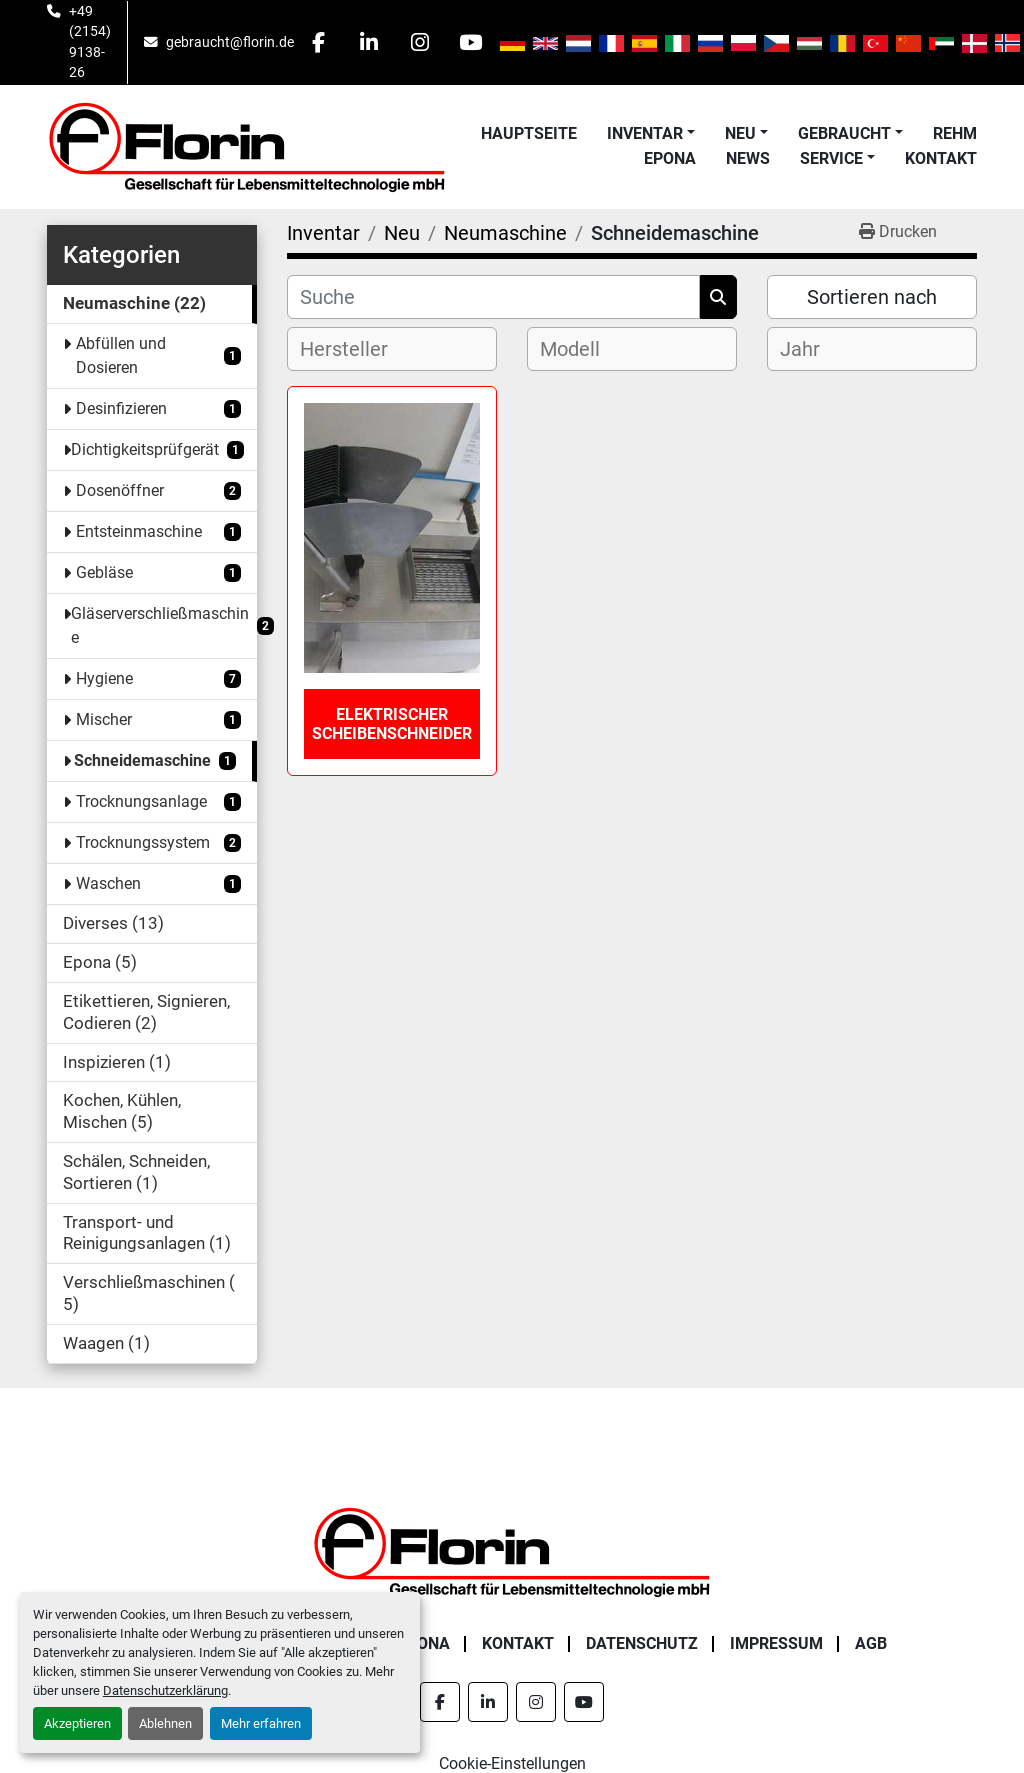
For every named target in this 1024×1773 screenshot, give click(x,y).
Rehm (955, 133)
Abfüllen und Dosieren (121, 355)
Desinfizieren (121, 408)
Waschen (108, 883)
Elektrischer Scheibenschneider (392, 724)
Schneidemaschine (142, 760)
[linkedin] (370, 42)
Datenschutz (642, 1643)
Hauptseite (529, 133)
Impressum (776, 1643)
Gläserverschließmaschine (160, 625)
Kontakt (941, 158)
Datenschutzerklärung (165, 1690)
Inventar (645, 133)
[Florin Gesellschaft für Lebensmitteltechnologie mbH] (512, 1550)
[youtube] (472, 42)
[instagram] (421, 42)
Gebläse (104, 572)
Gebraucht (844, 133)
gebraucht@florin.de (230, 42)
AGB (871, 1643)
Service (831, 158)
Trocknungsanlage (141, 801)
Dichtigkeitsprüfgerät (145, 449)
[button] (651, 134)
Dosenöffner (120, 490)
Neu (740, 133)
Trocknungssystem (143, 842)
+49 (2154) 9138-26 (90, 41)
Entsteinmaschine (139, 531)
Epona (670, 158)
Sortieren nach (872, 297)
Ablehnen (165, 1723)
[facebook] (319, 42)
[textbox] (360, 349)
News (748, 158)
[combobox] (392, 349)
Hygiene (104, 678)
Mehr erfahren (261, 1723)
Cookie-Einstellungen (512, 1763)
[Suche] (493, 297)
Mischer (104, 719)
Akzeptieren (77, 1723)
